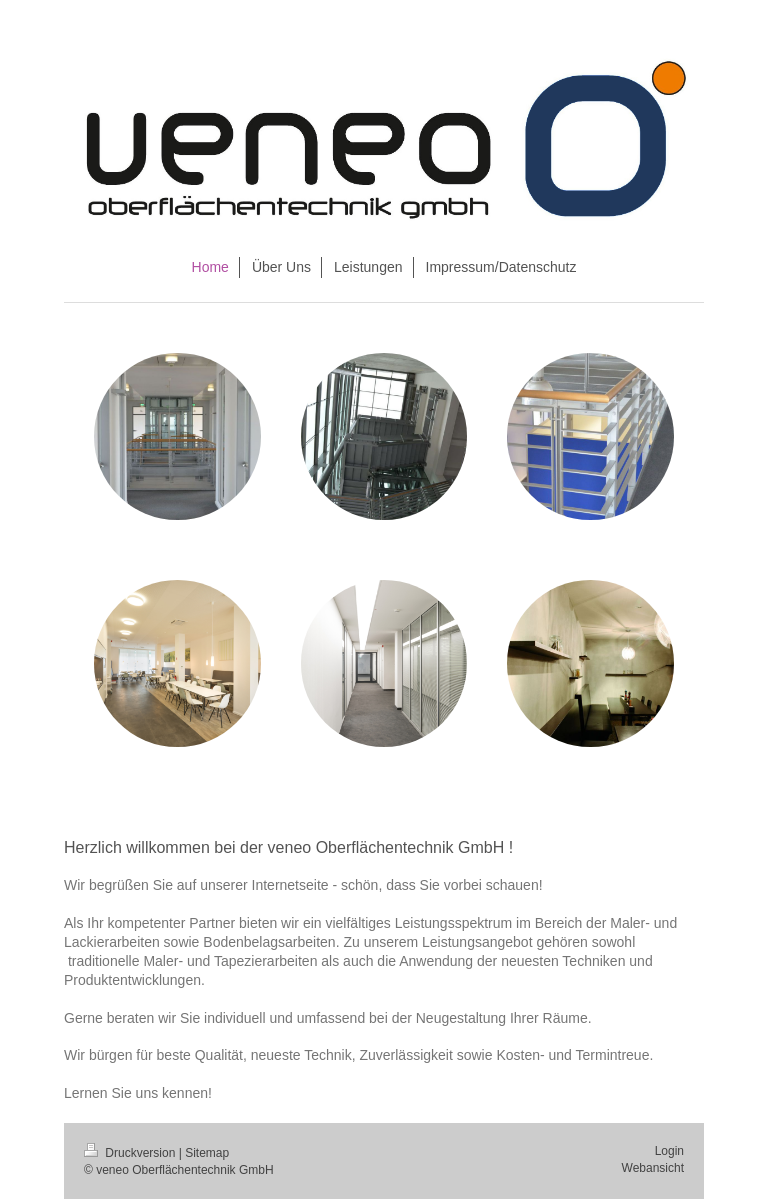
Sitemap (207, 1153)
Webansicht (653, 1168)
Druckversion (131, 1153)
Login (669, 1151)
